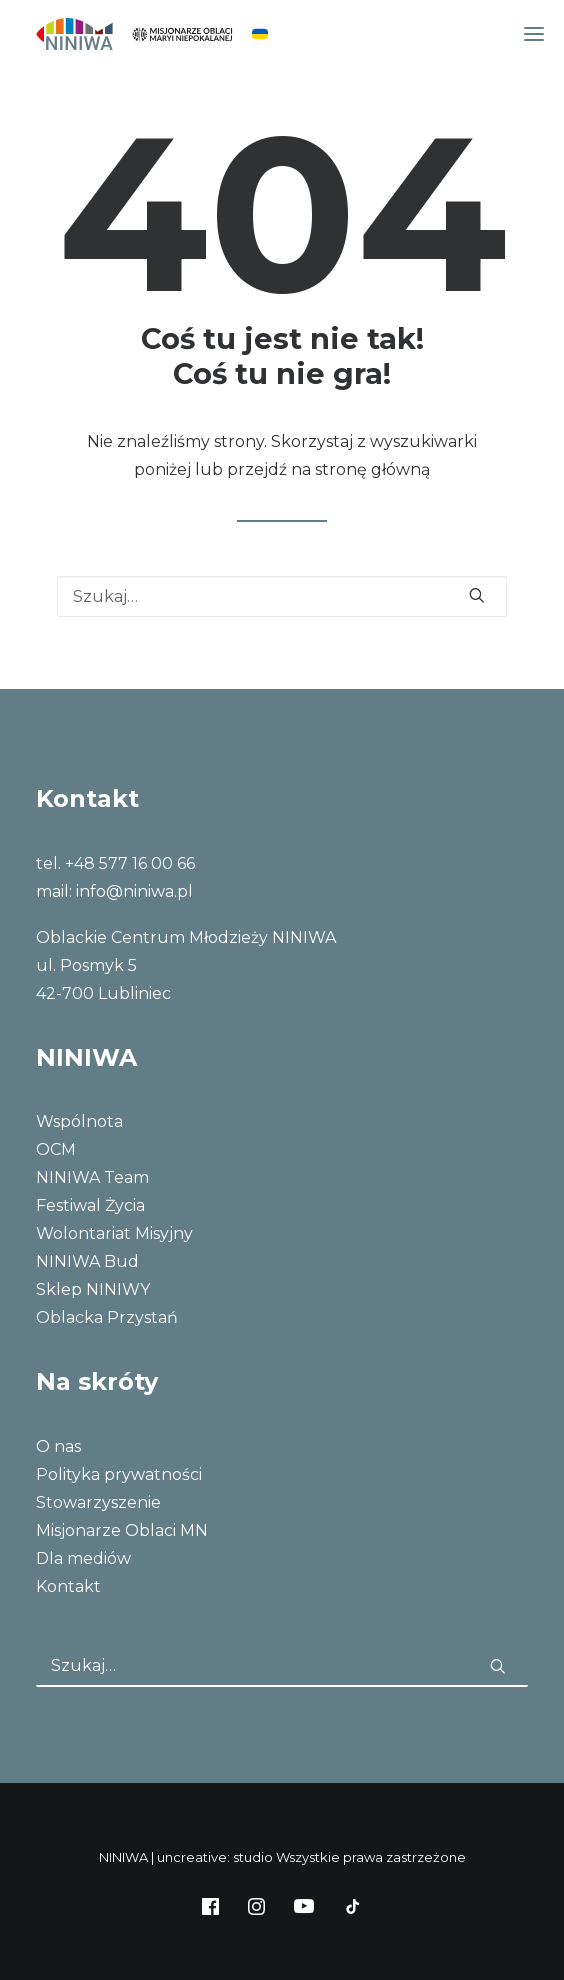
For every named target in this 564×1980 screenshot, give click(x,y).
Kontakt (68, 1586)
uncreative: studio (215, 1857)
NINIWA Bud (87, 1261)
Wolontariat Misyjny (114, 1233)
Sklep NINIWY (93, 1289)
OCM (56, 1149)
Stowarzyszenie (98, 1502)
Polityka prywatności (119, 1474)
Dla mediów (83, 1558)
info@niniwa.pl (134, 891)
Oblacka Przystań (107, 1317)
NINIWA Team (92, 1177)
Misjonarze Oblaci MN (122, 1530)
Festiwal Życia (90, 1205)
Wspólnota (79, 1121)
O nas (58, 1446)
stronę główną (372, 469)
